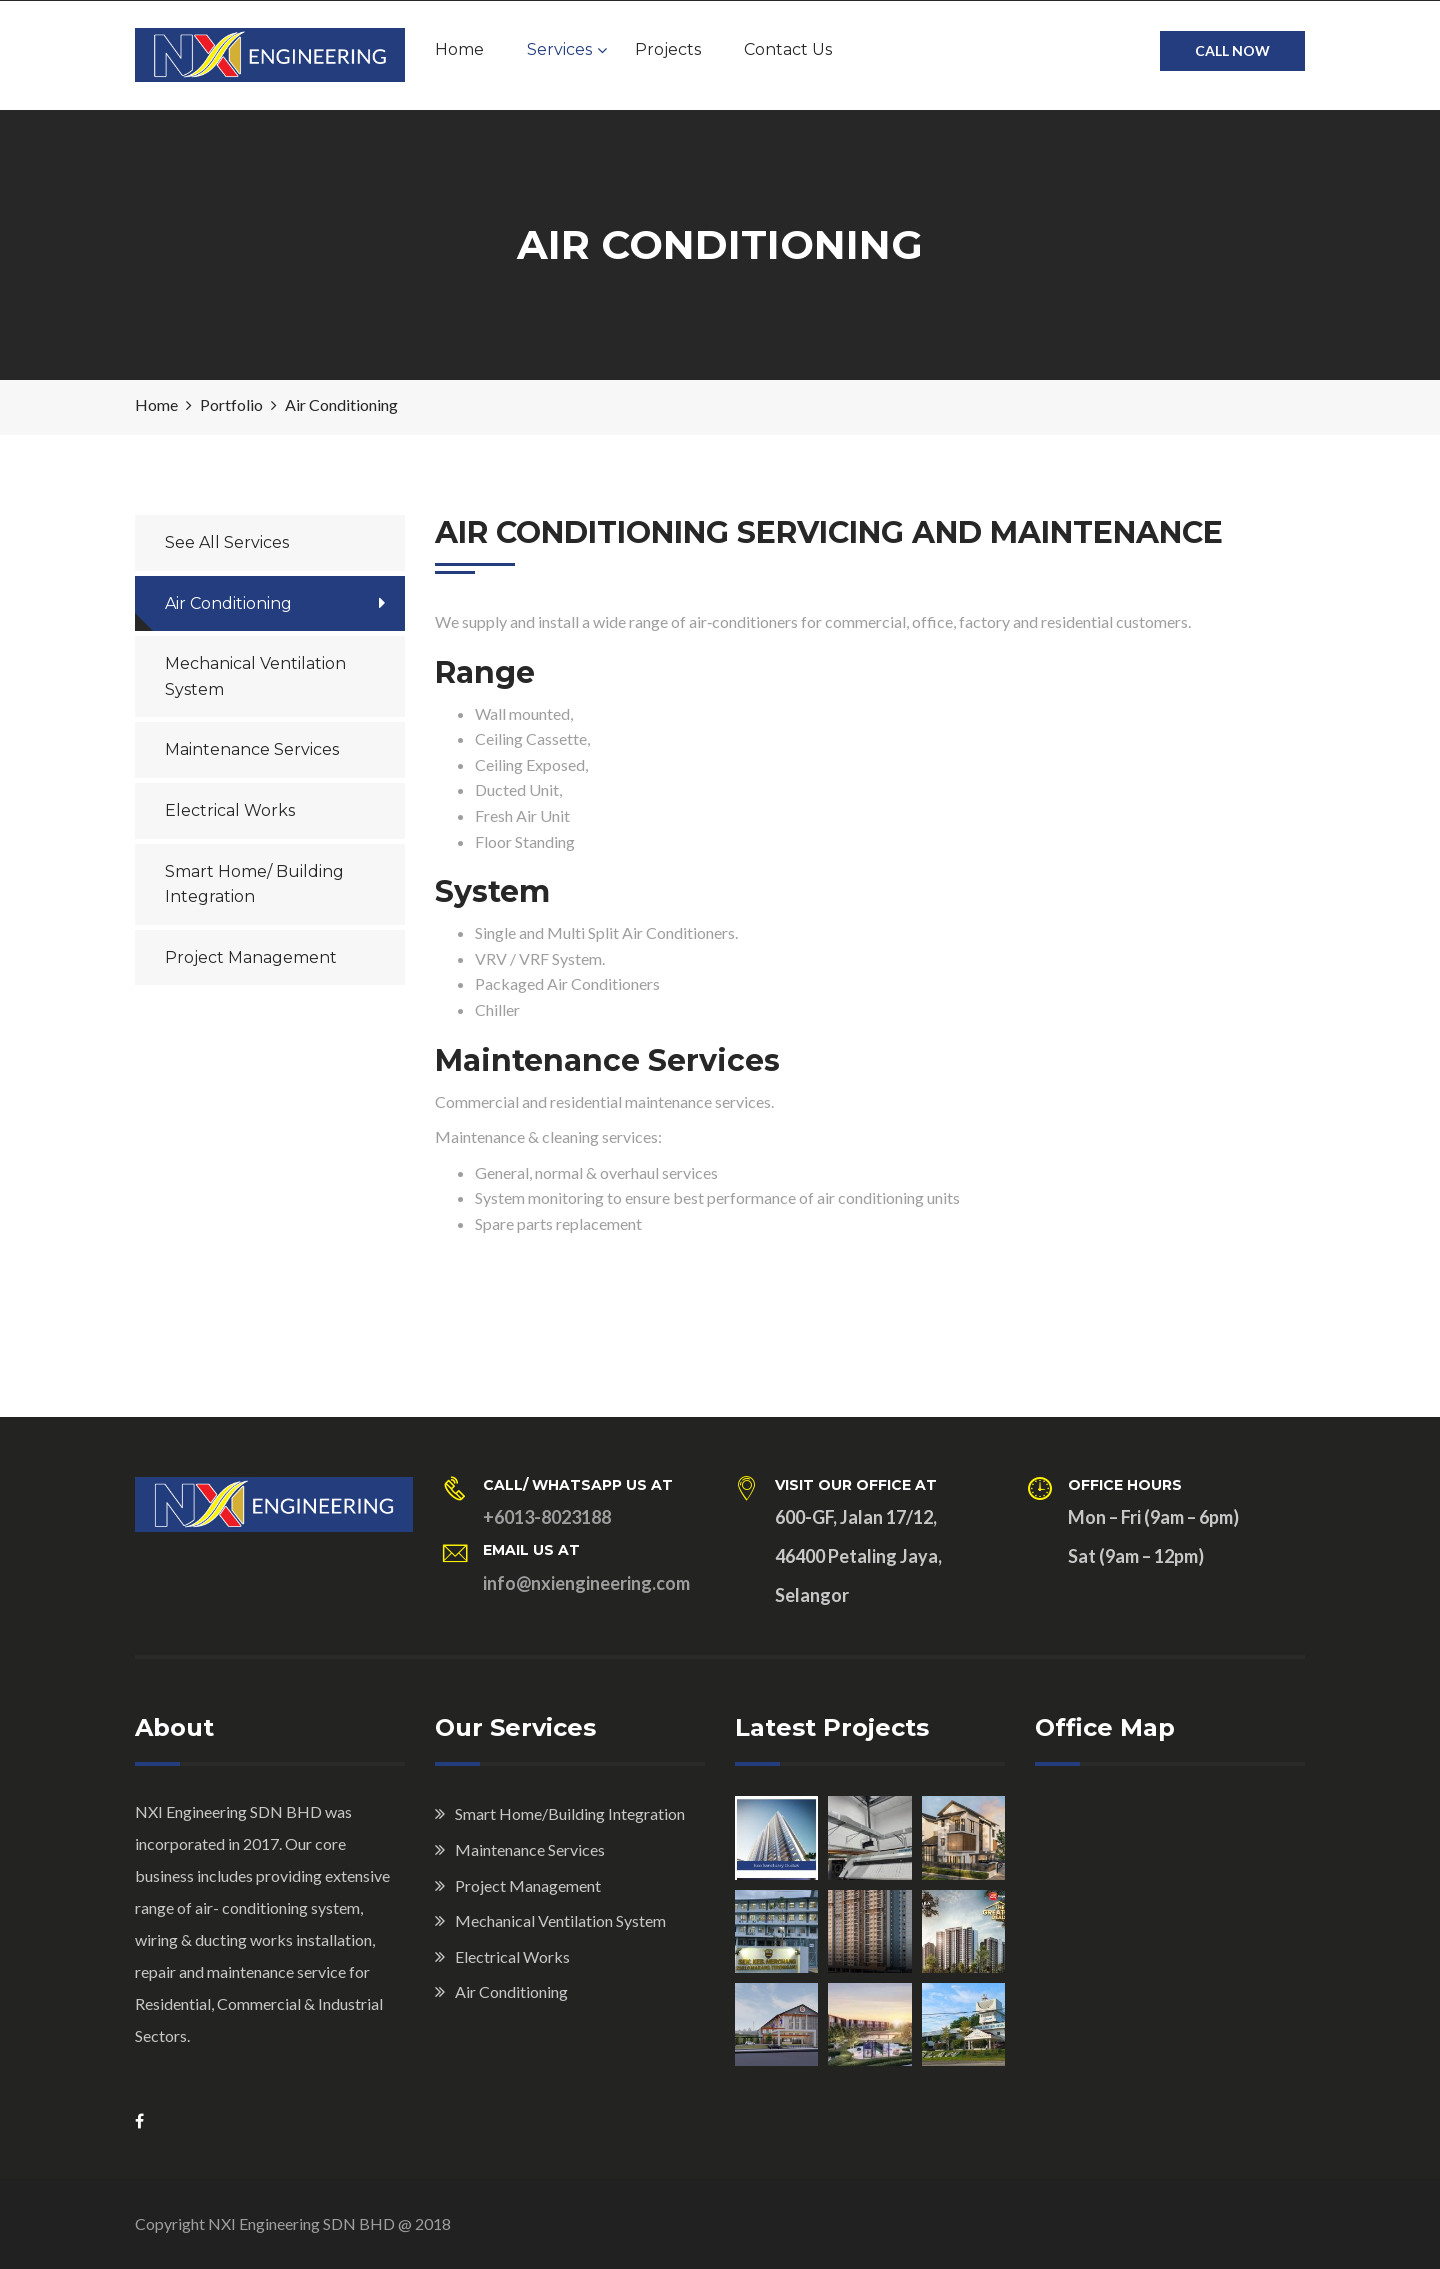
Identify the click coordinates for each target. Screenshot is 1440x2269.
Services (559, 49)
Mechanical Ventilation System (255, 676)
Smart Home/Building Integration (570, 1813)
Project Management (251, 957)
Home (459, 49)
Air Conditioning (228, 603)
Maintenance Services (252, 749)
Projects (668, 49)
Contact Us (788, 49)
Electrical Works (230, 810)
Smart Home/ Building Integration (254, 884)
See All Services (227, 542)
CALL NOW (1232, 50)
